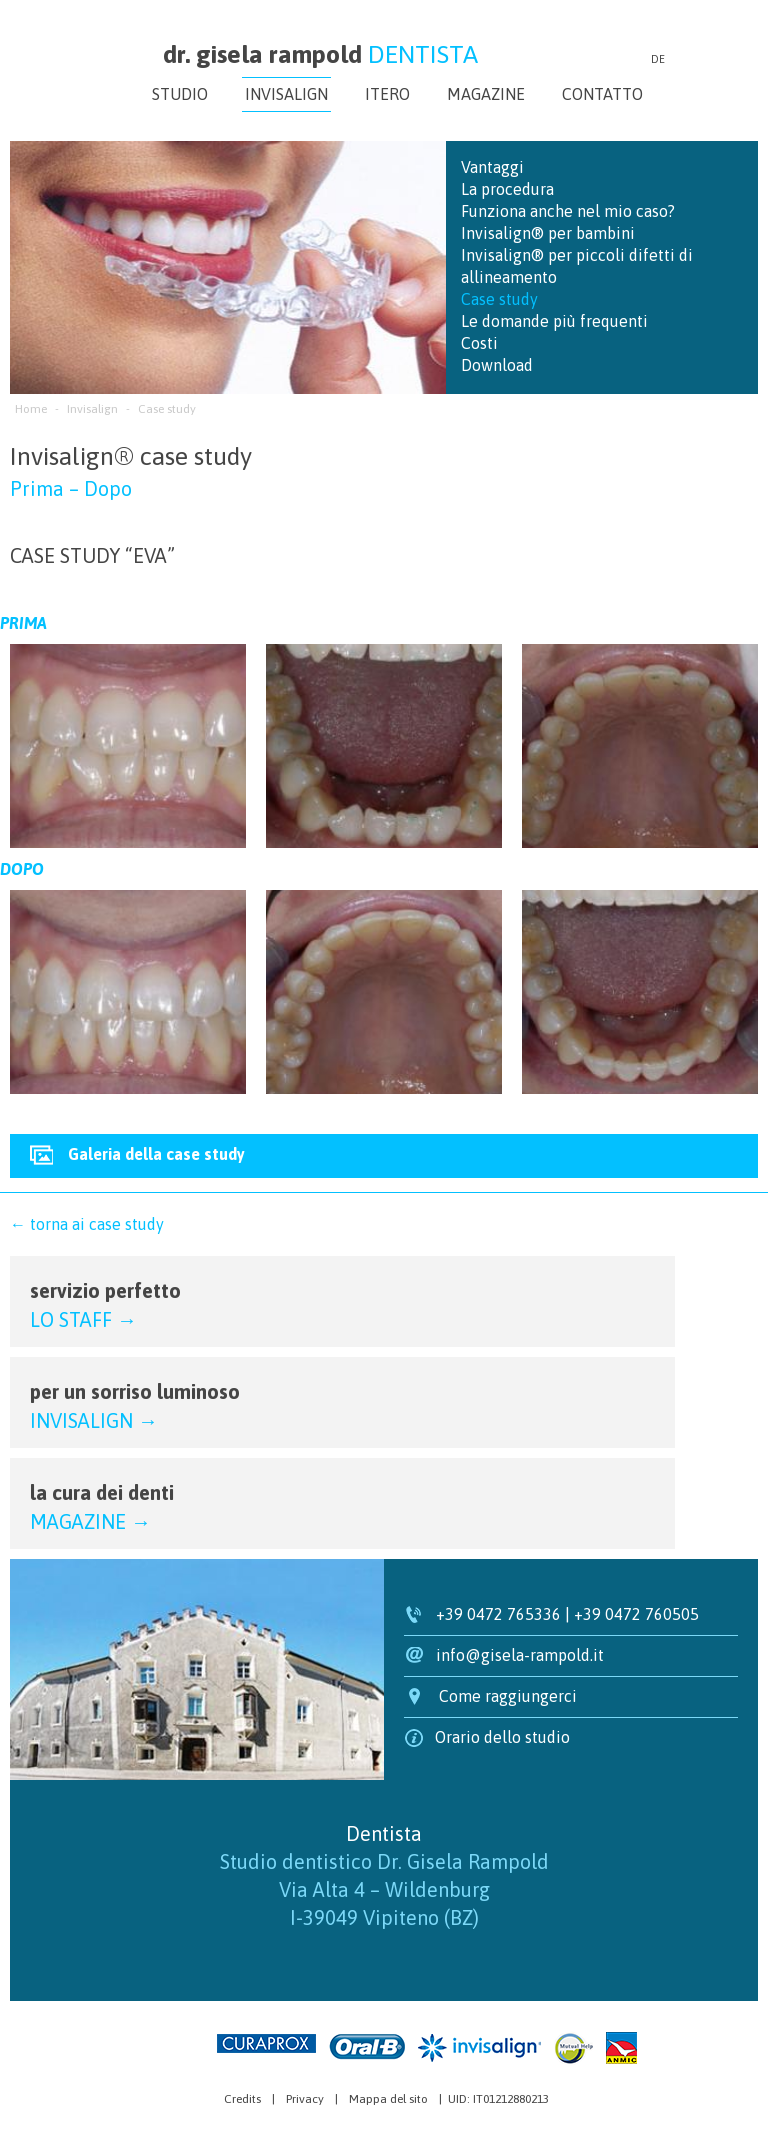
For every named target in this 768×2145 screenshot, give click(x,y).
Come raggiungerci (508, 1696)
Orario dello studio (502, 1737)
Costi (479, 343)
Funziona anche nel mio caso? (568, 211)
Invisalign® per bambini (548, 233)
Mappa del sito (388, 2099)
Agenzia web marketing (156, 2043)
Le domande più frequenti (554, 321)
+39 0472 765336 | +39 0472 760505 (567, 1614)
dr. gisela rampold (320, 54)
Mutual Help (573, 2048)
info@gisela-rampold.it (520, 1655)
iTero (387, 94)
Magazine (486, 94)
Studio (180, 94)
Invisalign (286, 94)
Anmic (621, 2048)
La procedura (507, 189)
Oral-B (367, 2047)
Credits (242, 2099)
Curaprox (266, 2043)
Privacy (305, 2099)
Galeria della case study (156, 1154)
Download (497, 365)
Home (31, 409)
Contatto (602, 94)
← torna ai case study (87, 1224)
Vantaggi (492, 167)
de (658, 59)
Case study (499, 299)
